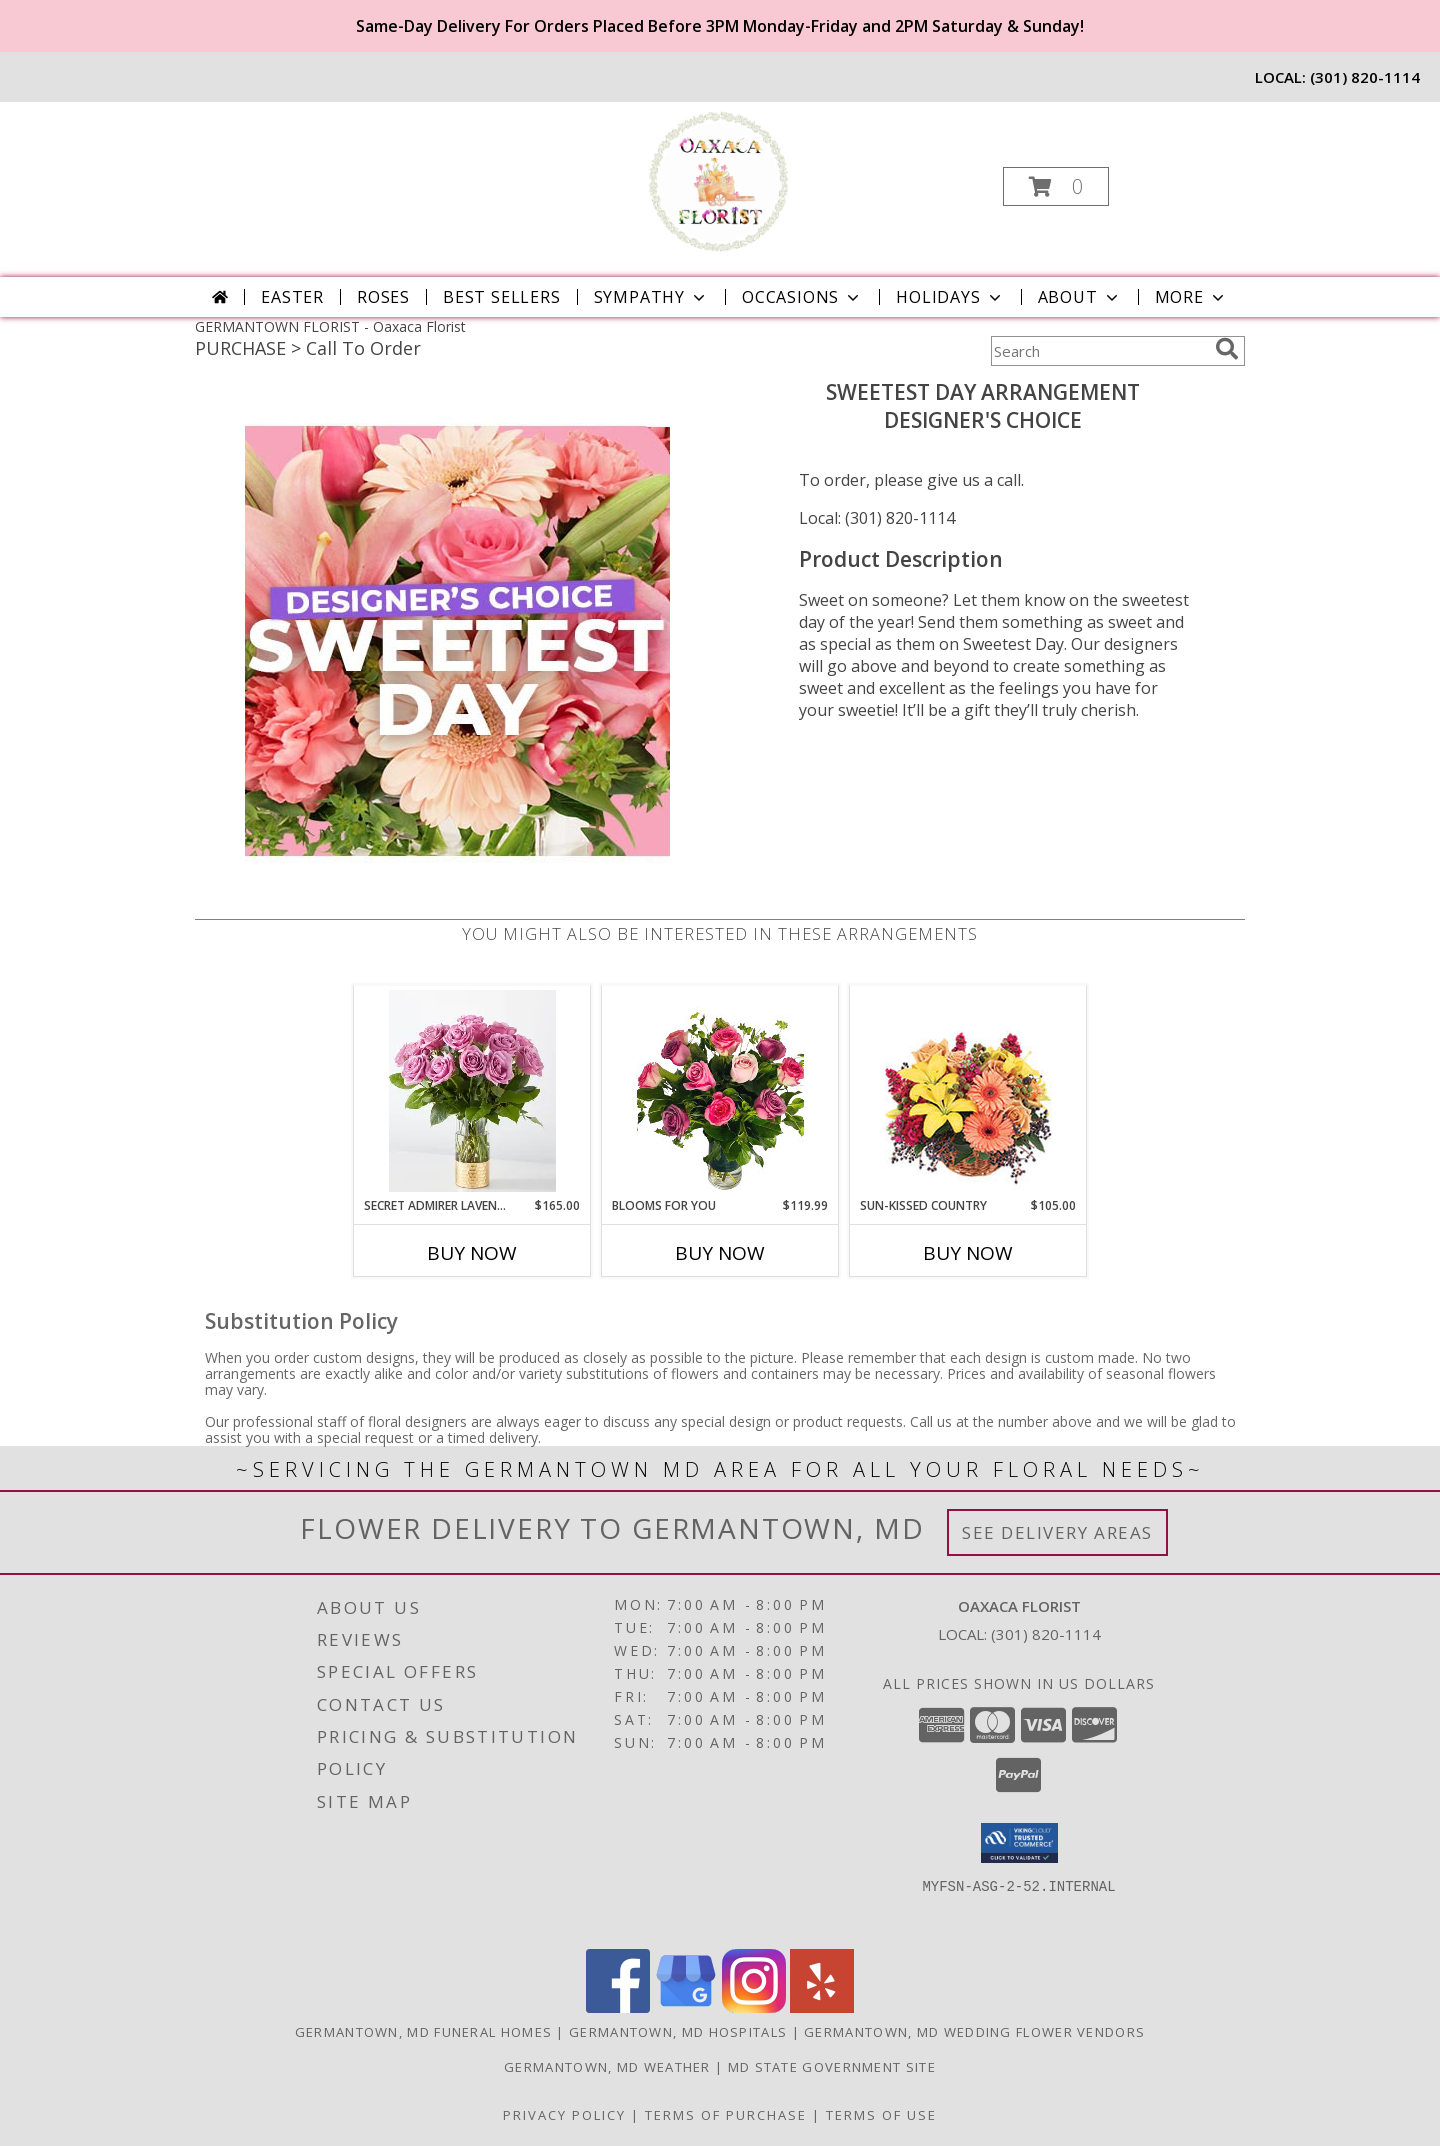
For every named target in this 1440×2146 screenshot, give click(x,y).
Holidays (950, 297)
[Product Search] (1099, 351)
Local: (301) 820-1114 (877, 518)
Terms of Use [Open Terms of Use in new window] (881, 2115)
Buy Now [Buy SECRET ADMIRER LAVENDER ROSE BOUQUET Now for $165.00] (472, 1253)
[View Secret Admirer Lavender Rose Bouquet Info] (472, 1091)
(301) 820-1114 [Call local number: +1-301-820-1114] (1365, 77)
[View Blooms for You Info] (720, 1091)
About (1080, 297)
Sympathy (651, 297)
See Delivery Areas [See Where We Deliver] (1057, 1532)
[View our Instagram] (754, 2007)
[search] (1227, 349)
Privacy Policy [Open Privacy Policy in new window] (564, 2115)
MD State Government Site (832, 2067)
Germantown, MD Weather (607, 2067)
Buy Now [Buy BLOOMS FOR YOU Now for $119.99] (720, 1253)
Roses (383, 297)
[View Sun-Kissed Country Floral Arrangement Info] (968, 1091)
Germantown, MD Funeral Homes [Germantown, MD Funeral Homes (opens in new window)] (423, 2032)
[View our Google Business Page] (686, 2007)
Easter (292, 297)
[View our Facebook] (618, 2007)
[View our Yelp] (822, 2007)
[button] (1056, 186)
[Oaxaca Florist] (718, 180)
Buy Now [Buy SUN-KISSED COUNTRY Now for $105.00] (968, 1253)
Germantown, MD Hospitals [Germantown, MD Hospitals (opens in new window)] (678, 2032)
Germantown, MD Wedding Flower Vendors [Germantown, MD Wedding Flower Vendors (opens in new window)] (974, 2032)
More (1191, 297)
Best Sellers (502, 297)
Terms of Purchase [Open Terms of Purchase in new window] (726, 2115)
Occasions (802, 297)
